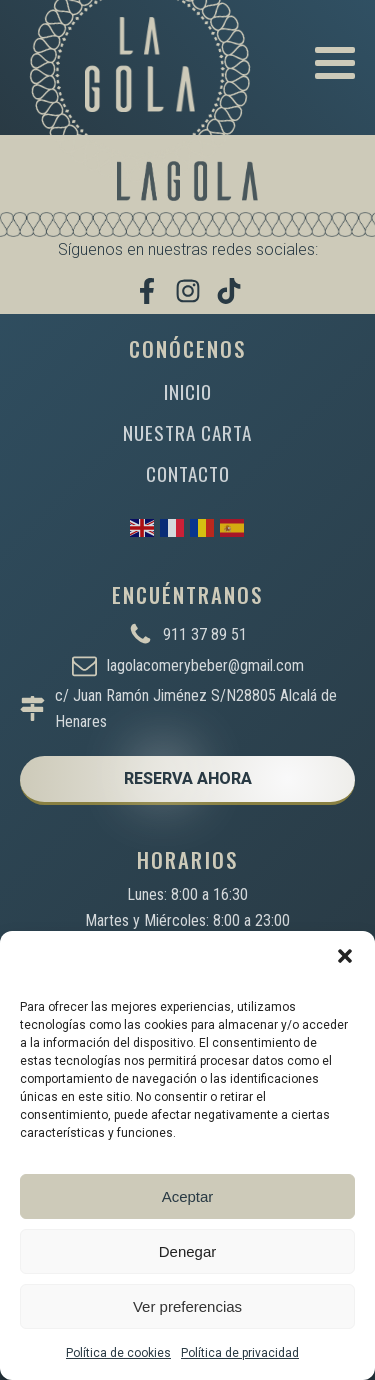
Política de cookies (118, 1353)
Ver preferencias (187, 1306)
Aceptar (188, 1196)
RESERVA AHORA (188, 778)
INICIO (188, 391)
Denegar (188, 1251)
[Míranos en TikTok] (229, 291)
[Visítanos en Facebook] (147, 291)
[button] (345, 956)
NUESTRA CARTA (187, 432)
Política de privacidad (240, 1353)
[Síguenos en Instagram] (188, 291)
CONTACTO (188, 473)
